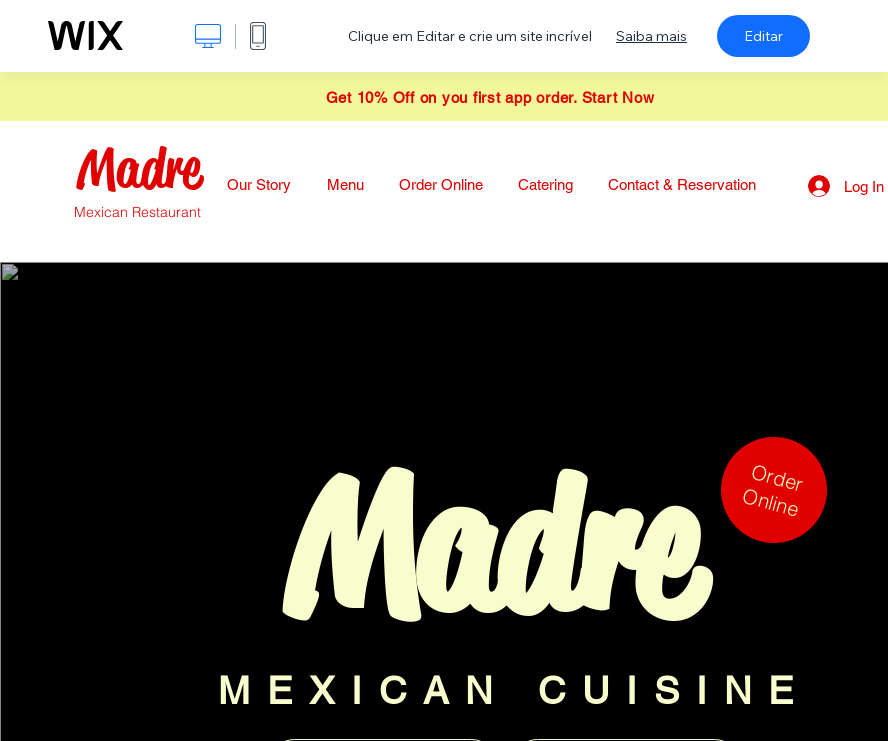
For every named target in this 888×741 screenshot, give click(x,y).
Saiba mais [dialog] (651, 36)
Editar (763, 36)
